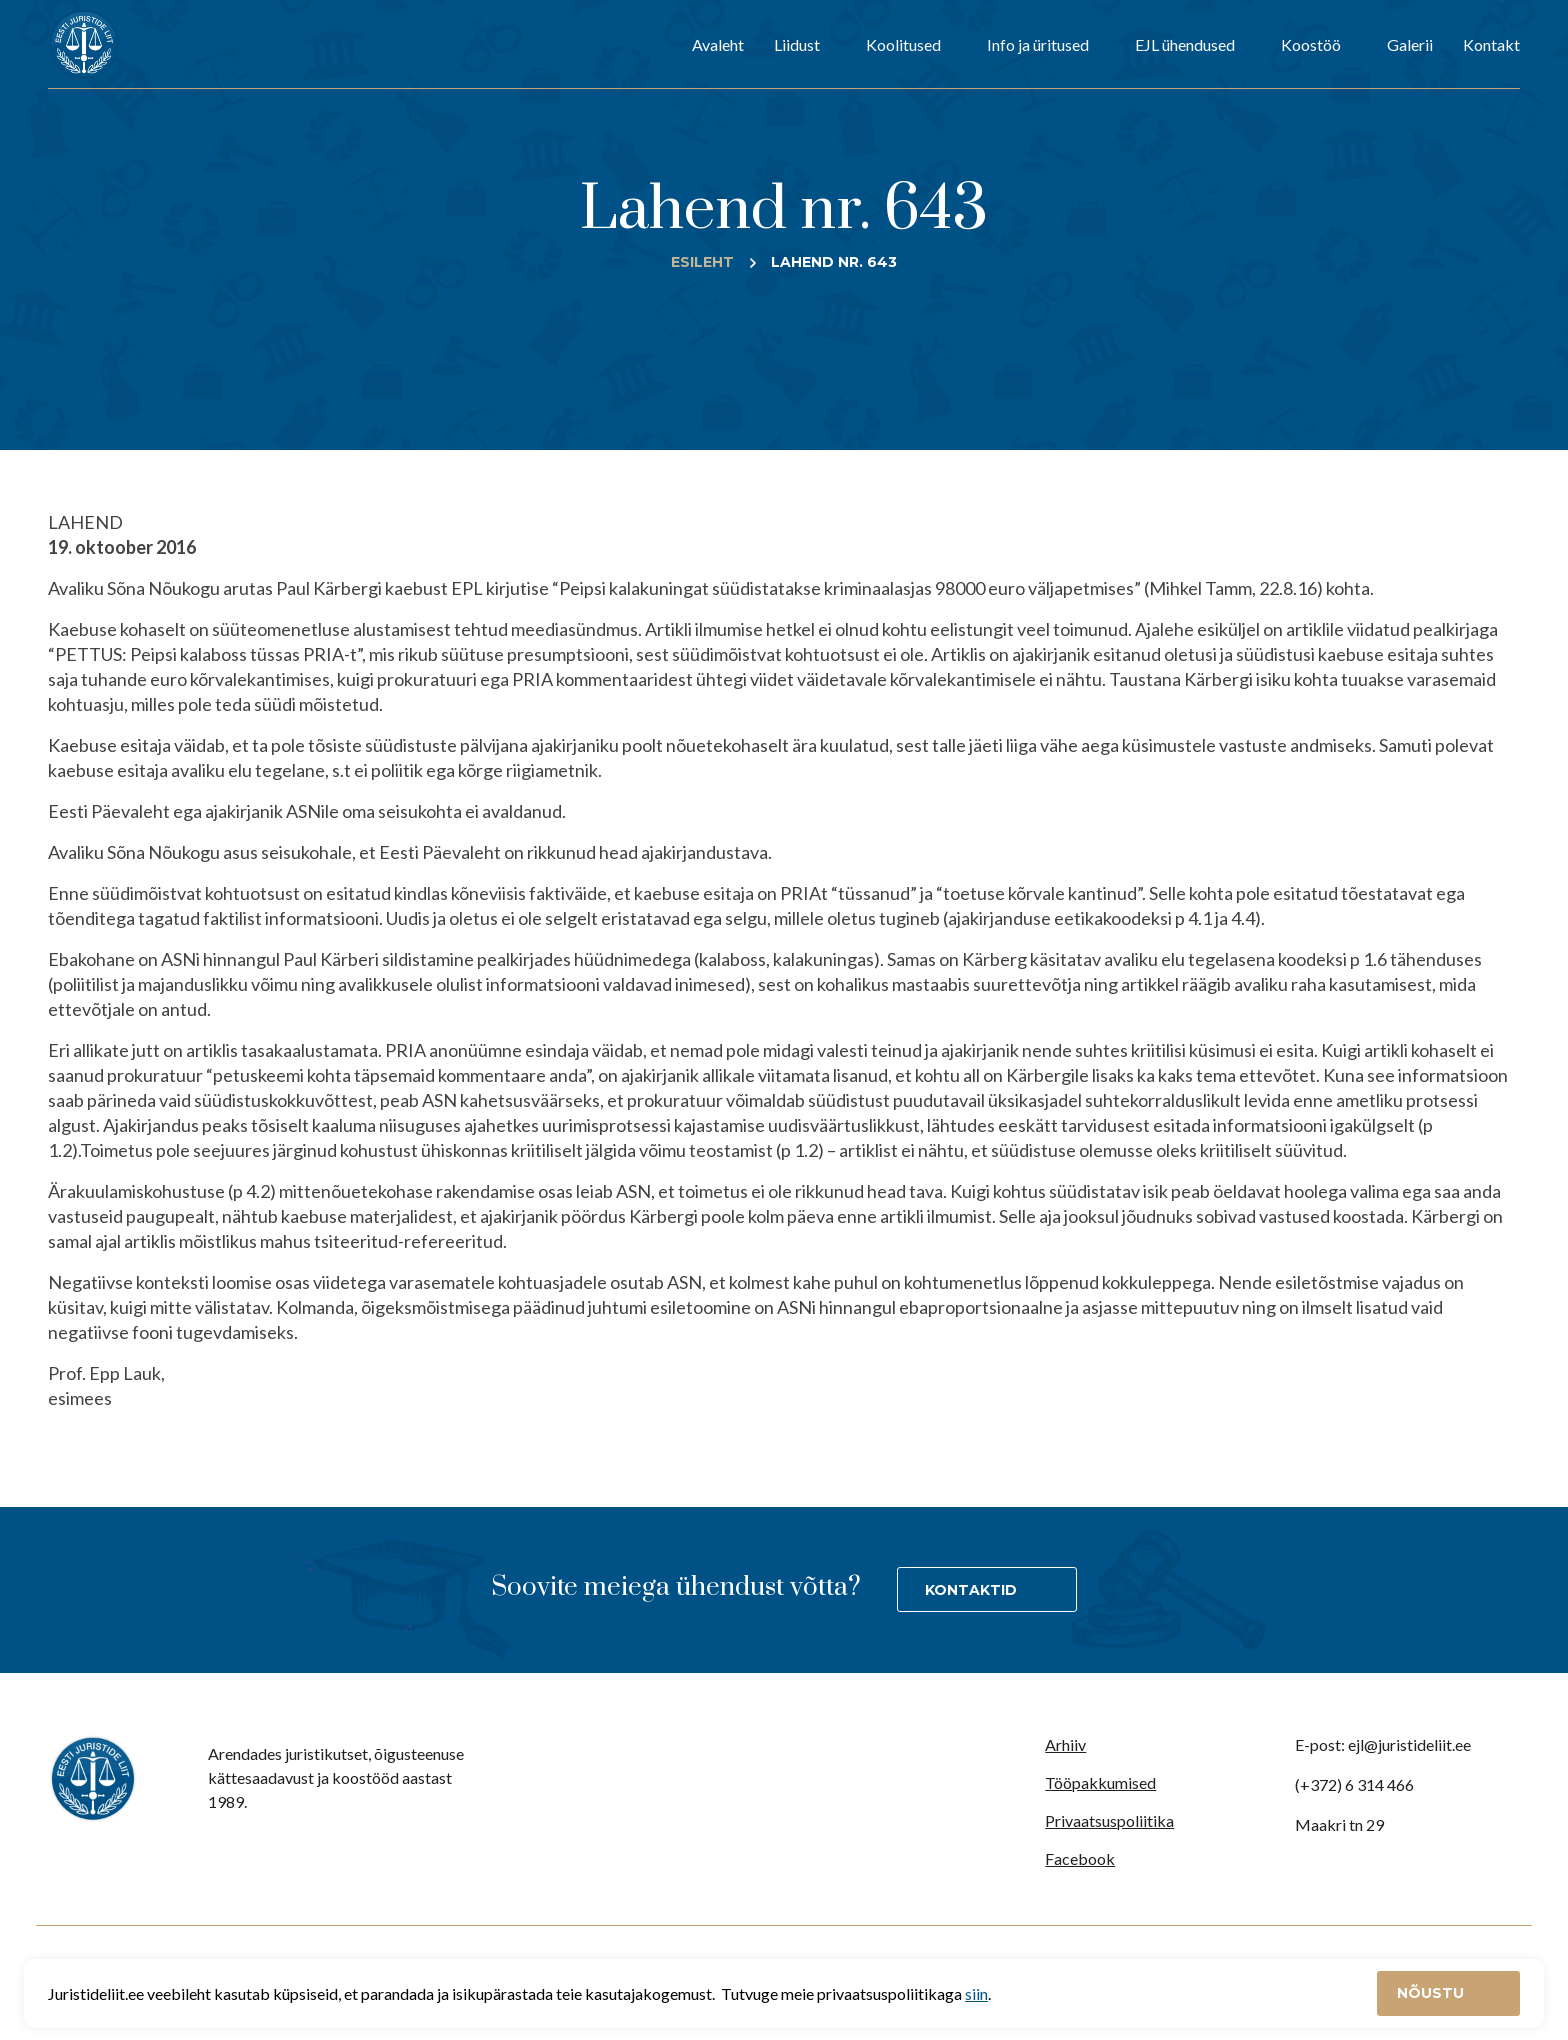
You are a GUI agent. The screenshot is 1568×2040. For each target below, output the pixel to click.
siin (976, 1993)
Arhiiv (1065, 1744)
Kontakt (1491, 44)
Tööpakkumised (1100, 1782)
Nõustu (1432, 1993)
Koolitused (903, 44)
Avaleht (718, 44)
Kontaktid (971, 1590)
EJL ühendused (1185, 44)
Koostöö (1311, 44)
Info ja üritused (1038, 44)
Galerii (1410, 44)
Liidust (797, 44)
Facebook (1080, 1858)
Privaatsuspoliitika (1109, 1820)
